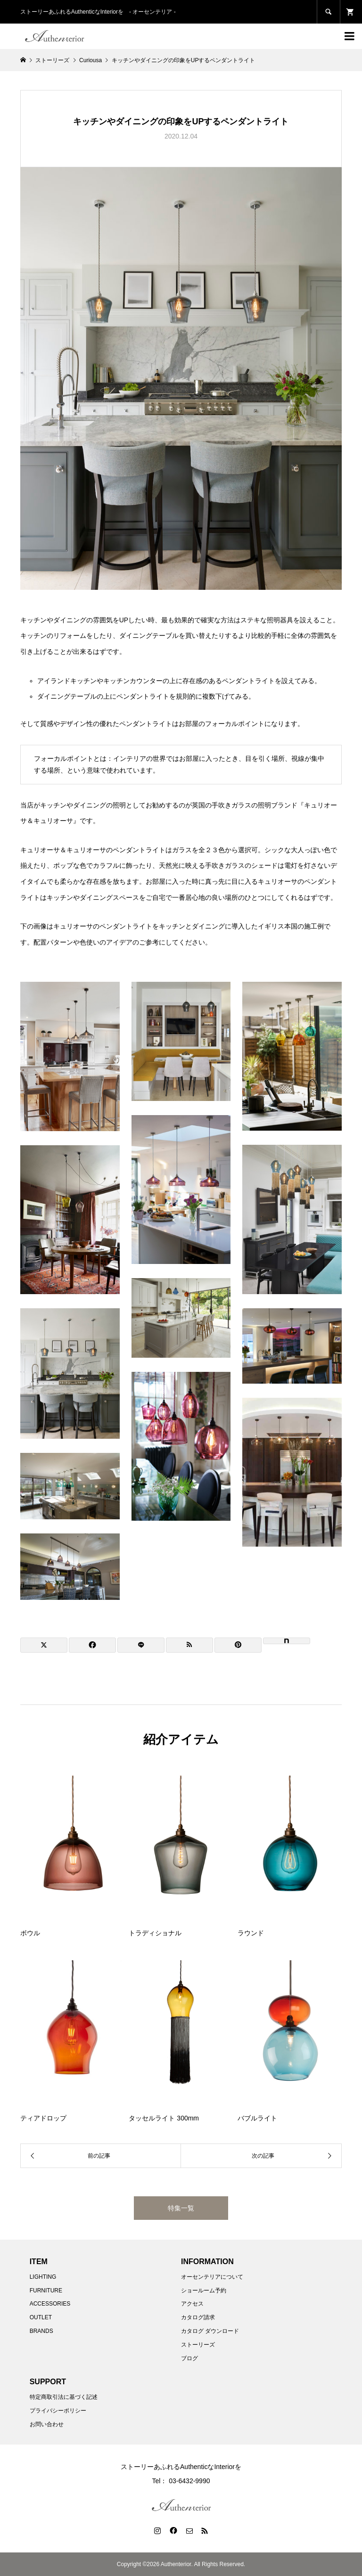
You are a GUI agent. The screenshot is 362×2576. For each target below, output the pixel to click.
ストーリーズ (198, 2344)
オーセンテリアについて (212, 2277)
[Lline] (141, 1645)
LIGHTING (43, 2277)
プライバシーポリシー (58, 2410)
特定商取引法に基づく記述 (64, 2397)
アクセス (192, 2303)
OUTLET (41, 2317)
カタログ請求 (198, 2317)
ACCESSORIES (50, 2303)
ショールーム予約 (203, 2290)
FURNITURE (46, 2290)
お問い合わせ (47, 2424)
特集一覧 (181, 2208)
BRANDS (41, 2331)
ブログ (189, 2358)
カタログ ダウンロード (210, 2331)
